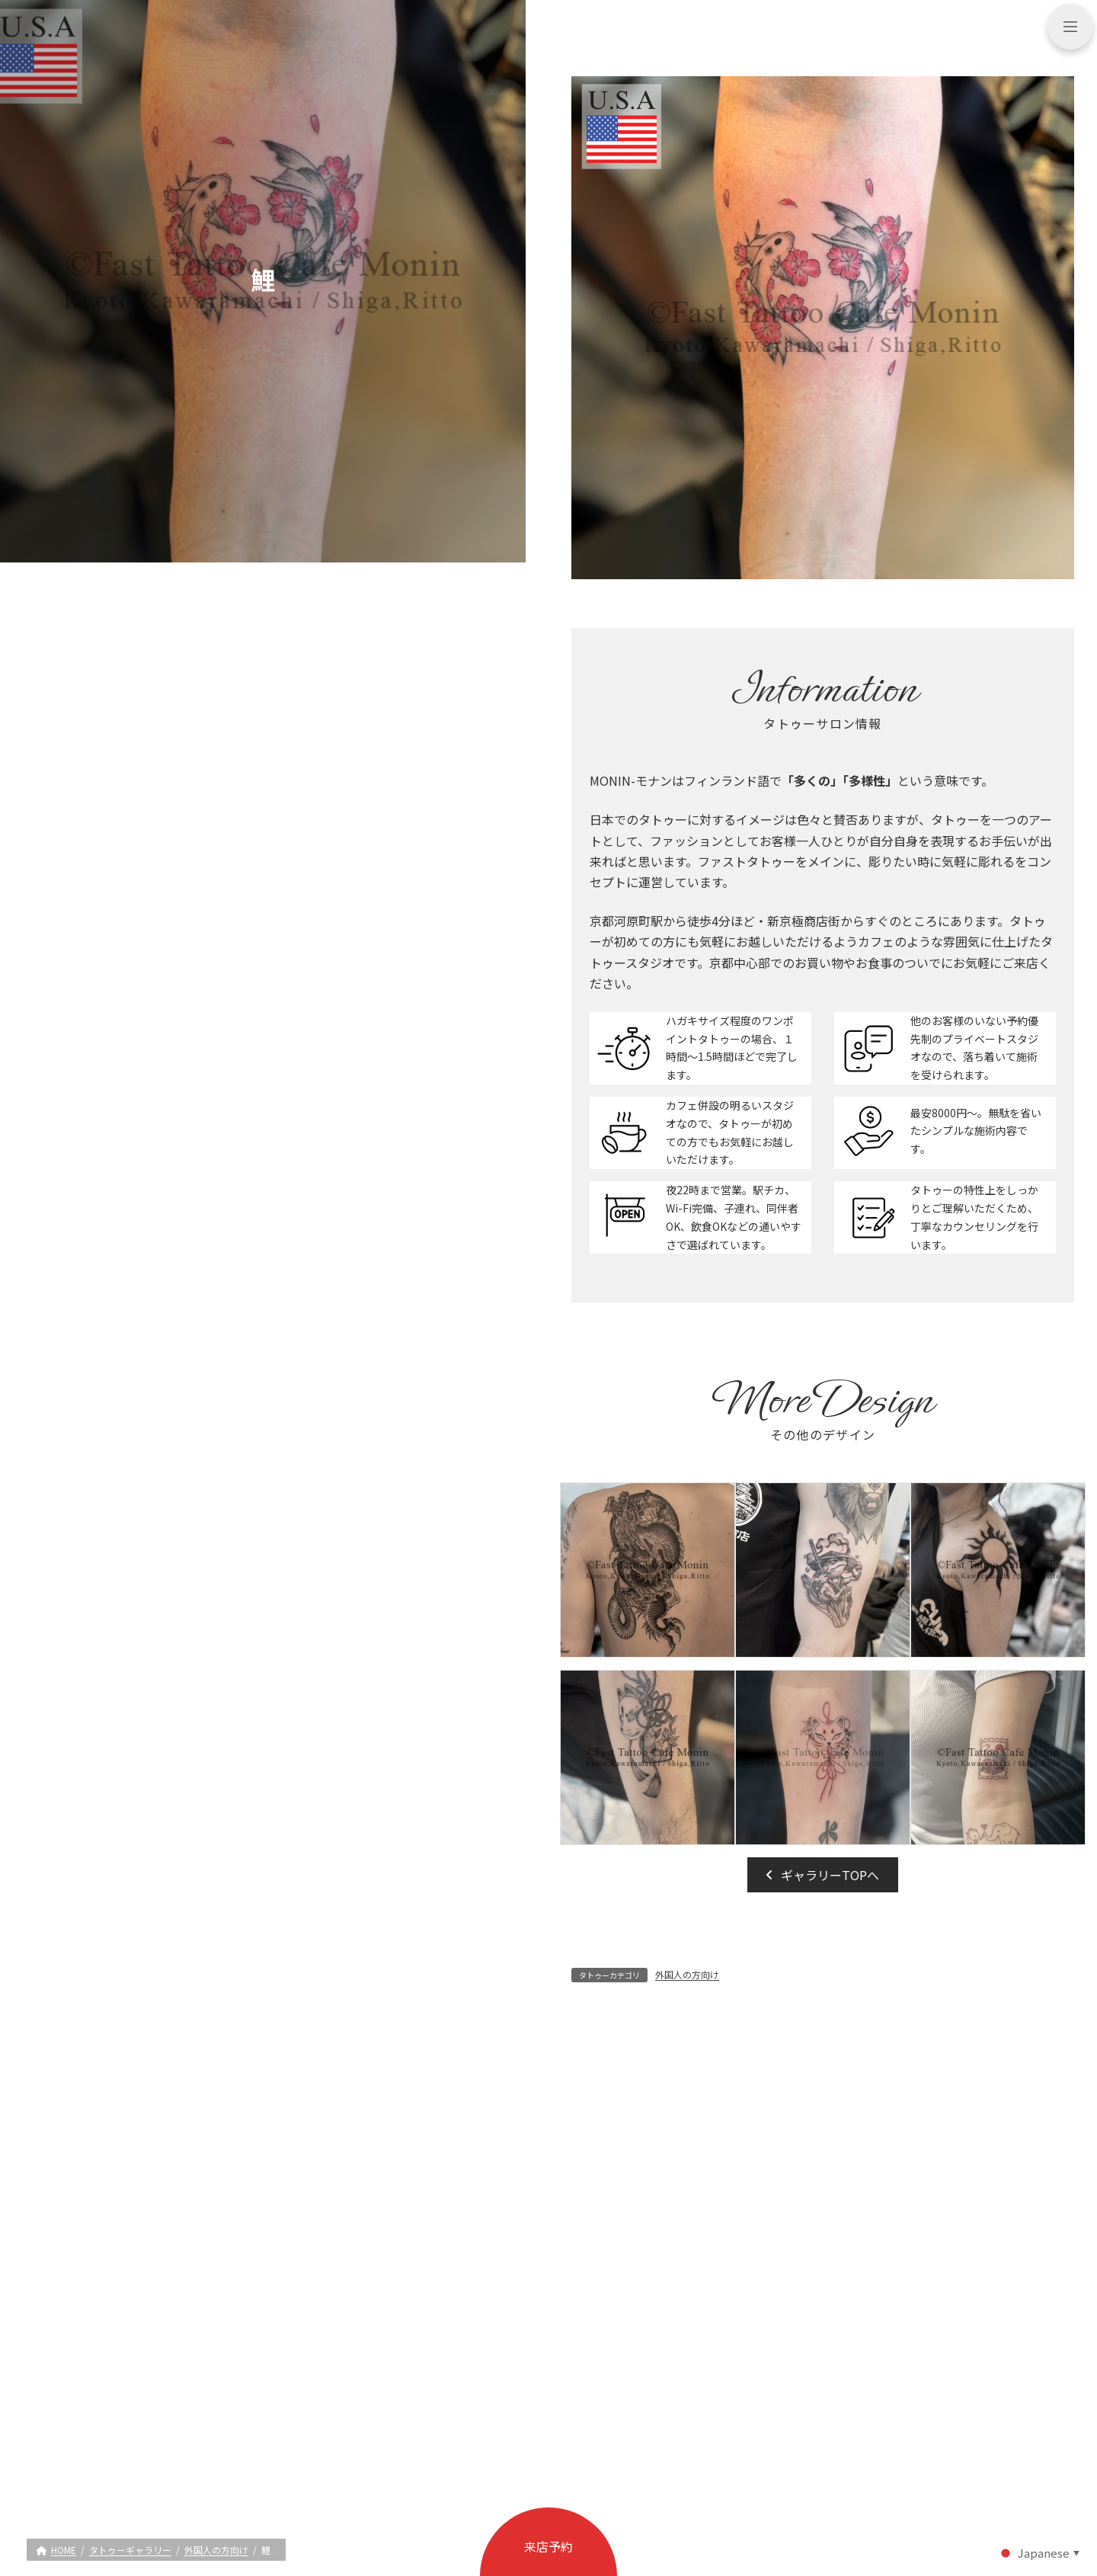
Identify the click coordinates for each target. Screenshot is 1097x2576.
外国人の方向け (687, 1974)
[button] (822, 1874)
